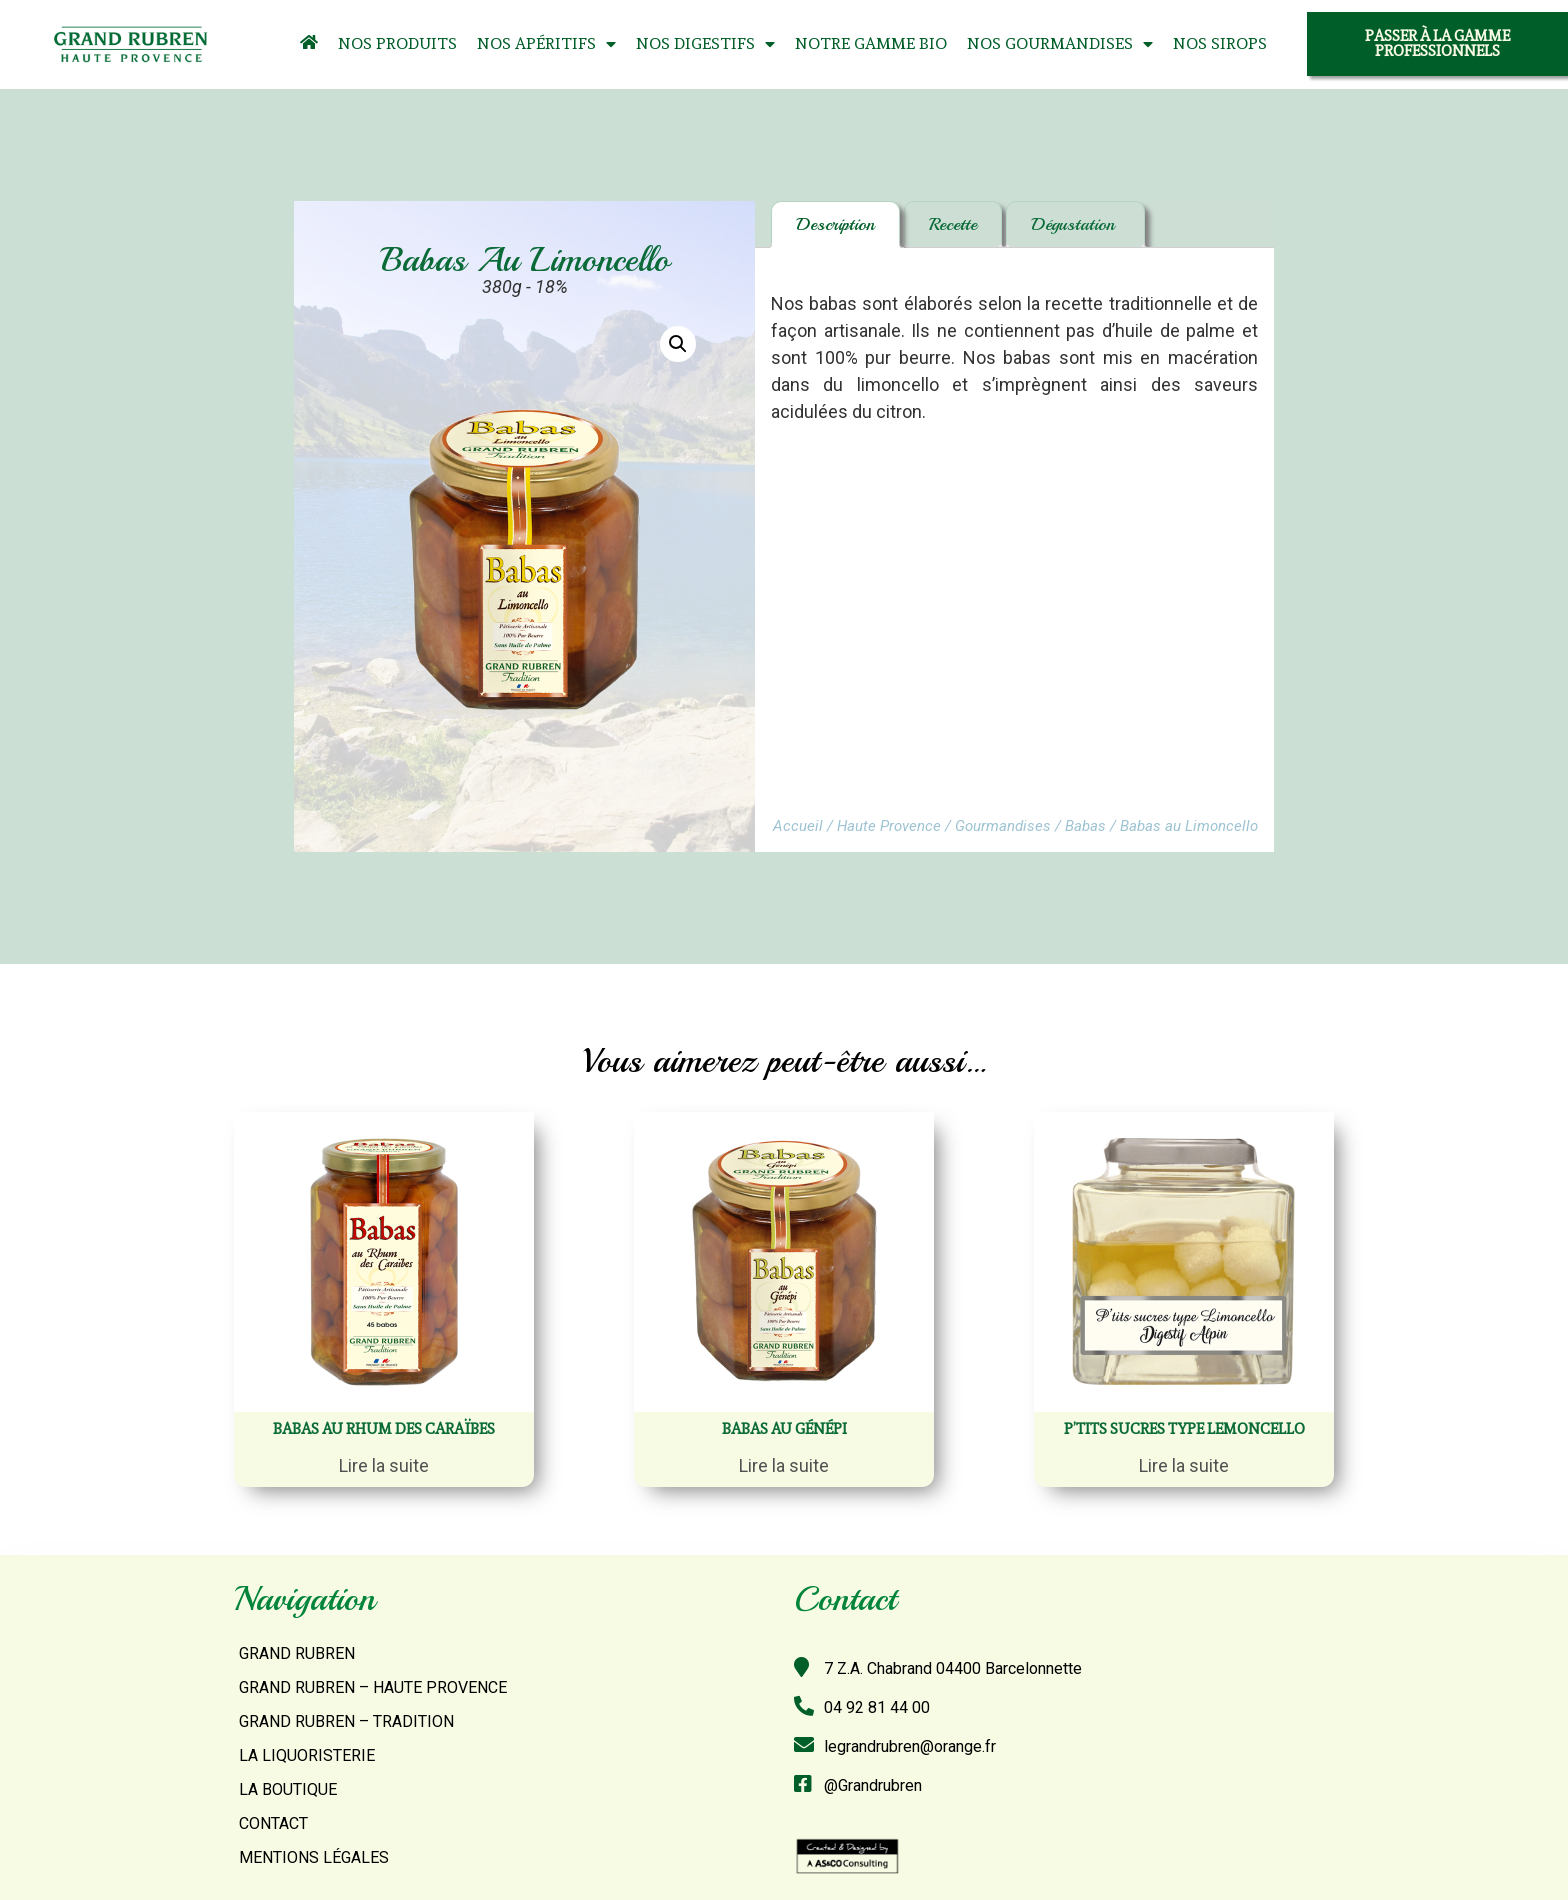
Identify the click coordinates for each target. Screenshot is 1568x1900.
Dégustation (1075, 224)
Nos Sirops (1220, 43)
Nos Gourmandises (1060, 44)
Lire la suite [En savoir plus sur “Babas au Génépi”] (784, 1465)
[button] (1437, 44)
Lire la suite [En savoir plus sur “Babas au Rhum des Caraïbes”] (384, 1465)
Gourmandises (1003, 826)
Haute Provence (889, 826)
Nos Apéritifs (546, 44)
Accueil (798, 826)
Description (835, 224)
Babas (1085, 826)
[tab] (835, 224)
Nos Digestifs (705, 44)
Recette (953, 224)
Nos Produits (397, 43)
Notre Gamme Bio (871, 43)
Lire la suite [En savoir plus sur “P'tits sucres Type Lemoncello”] (1184, 1465)
